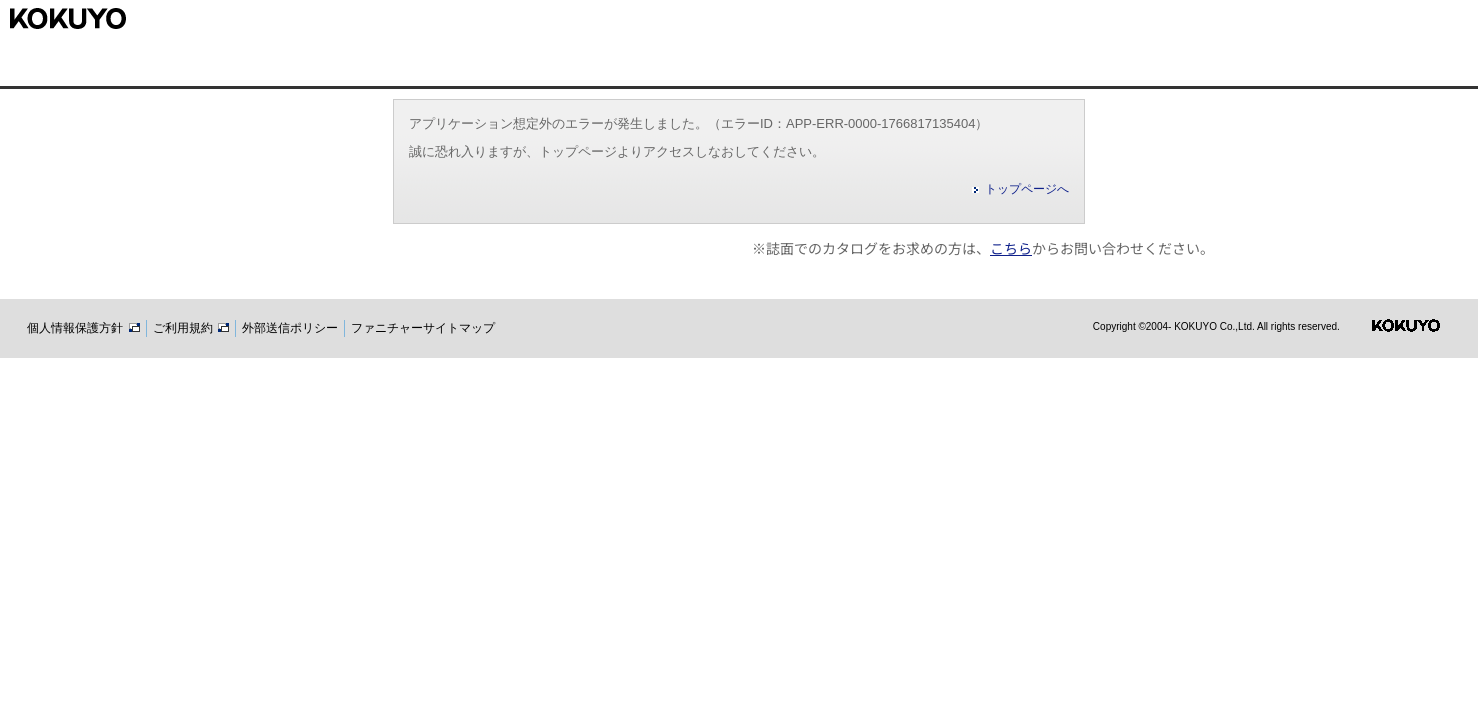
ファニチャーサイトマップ (423, 328)
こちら (1011, 248)
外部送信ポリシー (290, 328)
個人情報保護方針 (83, 328)
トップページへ (1027, 189)
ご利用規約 (191, 328)
